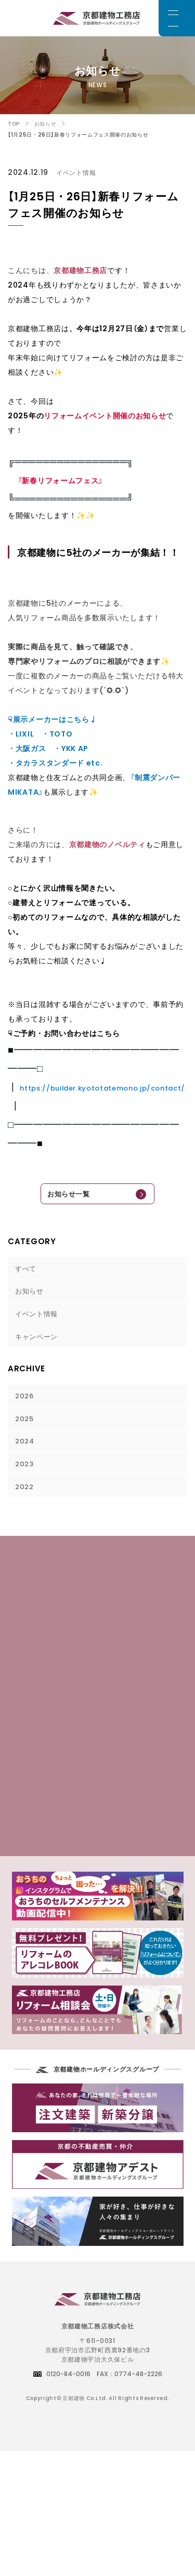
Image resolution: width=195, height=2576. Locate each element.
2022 (26, 1505)
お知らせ (31, 1297)
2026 (26, 1407)
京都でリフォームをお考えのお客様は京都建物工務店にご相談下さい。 (97, 18)
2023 (26, 1481)
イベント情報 (38, 1322)
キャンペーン (38, 1346)
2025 (26, 1432)
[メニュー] (177, 18)
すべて (27, 1273)
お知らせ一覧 (62, 1196)
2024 (26, 1456)
